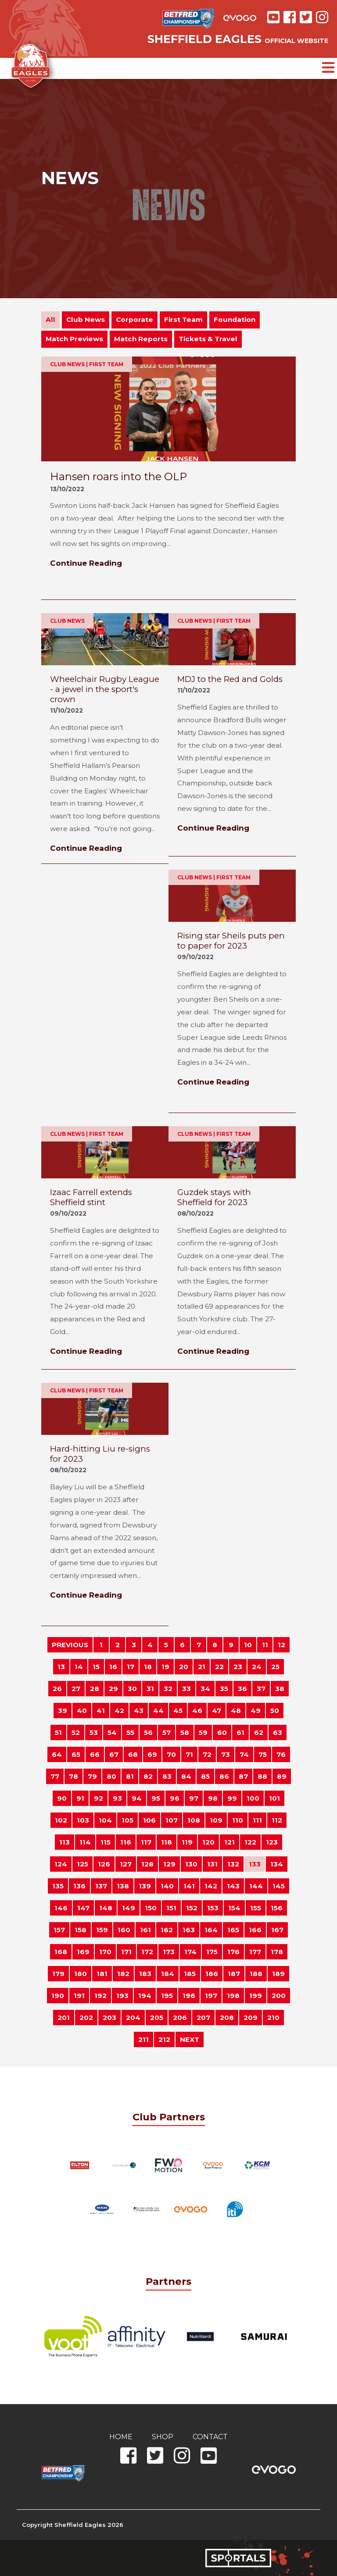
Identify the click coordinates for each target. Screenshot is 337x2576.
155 (255, 1908)
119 (187, 1842)
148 (105, 1908)
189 (278, 1973)
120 (208, 1842)
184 (167, 1973)
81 (130, 1776)
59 (203, 1732)
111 (257, 1820)
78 (73, 1776)
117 (146, 1842)
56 (148, 1732)
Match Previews (74, 339)
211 (143, 2039)
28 (94, 1688)
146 (61, 1908)
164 (211, 1930)
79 (92, 1776)
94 (137, 1798)
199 (255, 1995)
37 (261, 1688)
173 (169, 1952)
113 (64, 1842)
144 (256, 1886)
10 (248, 1645)
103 (83, 1820)
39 (62, 1710)
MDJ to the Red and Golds (230, 679)
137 (101, 1886)
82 (148, 1776)
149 (128, 1908)
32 (168, 1688)
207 (203, 2017)
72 (207, 1754)
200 (279, 1995)
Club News (85, 319)
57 (166, 1732)
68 (133, 1754)
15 (96, 1667)
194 (144, 1995)
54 (112, 1732)
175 (212, 1952)
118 (166, 1842)
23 (237, 1667)
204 (133, 2017)
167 (277, 1930)
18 (148, 1667)
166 (255, 1930)
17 (130, 1667)
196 (189, 1995)
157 (59, 1930)
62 (258, 1732)
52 (76, 1732)
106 (149, 1820)
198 (233, 1995)
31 (150, 1688)
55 (130, 1732)
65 (76, 1754)
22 (219, 1667)
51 (58, 1732)
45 (178, 1710)
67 (113, 1754)
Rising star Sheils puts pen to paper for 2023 (231, 941)
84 (186, 1776)
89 (282, 1776)
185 (190, 1973)
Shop (162, 2437)
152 (191, 1908)
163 (189, 1930)
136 (79, 1886)
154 (234, 1908)
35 (224, 1688)
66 (95, 1754)
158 (80, 1930)
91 (80, 1798)
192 (100, 1995)
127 (126, 1864)
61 (240, 1732)
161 (145, 1930)
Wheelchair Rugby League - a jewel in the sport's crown (104, 689)
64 (57, 1754)
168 (60, 1952)
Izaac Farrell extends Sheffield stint (91, 1197)
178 (277, 1952)
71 (189, 1754)
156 (277, 1908)
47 (216, 1710)
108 (193, 1820)
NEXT (189, 2039)
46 (197, 1710)
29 (113, 1688)
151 (171, 1908)
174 (190, 1952)
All (50, 319)
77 (54, 1776)
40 (82, 1710)
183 (145, 1973)
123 (272, 1842)
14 (79, 1667)
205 (156, 2017)
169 (83, 1952)
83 (167, 1776)
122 (250, 1842)
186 (211, 1973)
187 (234, 1973)
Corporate (134, 319)
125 (82, 1864)
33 (186, 1688)
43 (138, 1710)
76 (281, 1754)
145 (278, 1886)
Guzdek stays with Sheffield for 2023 (214, 1197)
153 (213, 1908)
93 (117, 1798)
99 (232, 1798)
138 (123, 1886)
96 (174, 1798)
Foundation (234, 319)
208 (227, 2017)
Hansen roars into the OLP (118, 476)
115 (105, 1842)
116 (125, 1842)
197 (211, 1995)
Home (121, 2437)
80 (111, 1776)
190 (57, 1995)
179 (58, 1973)
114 (85, 1842)
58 (184, 1732)
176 (233, 1952)
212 (164, 2039)
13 (61, 1667)
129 (169, 1864)
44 (158, 1710)
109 (216, 1820)
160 (124, 1930)
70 (171, 1754)
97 (193, 1798)
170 (105, 1952)
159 (102, 1930)
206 (180, 2017)
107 (171, 1820)
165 (233, 1930)
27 (76, 1688)
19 (165, 1667)
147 (83, 1908)
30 (132, 1688)
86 (224, 1776)
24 (257, 1667)
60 (222, 1732)
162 (167, 1930)
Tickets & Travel (208, 339)
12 (281, 1645)
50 (274, 1710)
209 (251, 2017)
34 (205, 1688)
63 (277, 1732)
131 (212, 1864)
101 (274, 1798)
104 (105, 1820)
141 (189, 1886)
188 (256, 1973)
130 (191, 1864)
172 (147, 1952)
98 (213, 1798)
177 (255, 1952)
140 (167, 1886)
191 (79, 1995)
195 (167, 1995)
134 (276, 1864)
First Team (183, 319)
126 (104, 1864)
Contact (210, 2437)
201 (63, 2017)
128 (147, 1864)
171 (126, 1952)
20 (183, 1667)
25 (275, 1667)
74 (244, 1754)
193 (122, 1995)
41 (101, 1710)
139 (145, 1886)
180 (80, 1973)
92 (98, 1798)
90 (62, 1798)
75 (262, 1754)
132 (233, 1864)
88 (262, 1776)
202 (86, 2017)
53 (94, 1732)
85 (205, 1776)
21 (201, 1667)
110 (237, 1820)
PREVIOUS (70, 1645)
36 (242, 1688)
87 (243, 1776)
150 (151, 1908)
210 (273, 2017)
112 (277, 1820)
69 (152, 1754)
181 (102, 1973)
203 (109, 2017)
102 (61, 1820)
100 (253, 1798)
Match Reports (141, 339)
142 (210, 1886)
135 (58, 1886)
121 (229, 1842)
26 (57, 1688)
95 (155, 1798)
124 (60, 1864)
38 (279, 1688)
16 (113, 1667)
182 (123, 1973)
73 (225, 1754)
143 (233, 1886)
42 (119, 1710)
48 (236, 1710)
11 (265, 1645)
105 (127, 1820)
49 (256, 1710)
